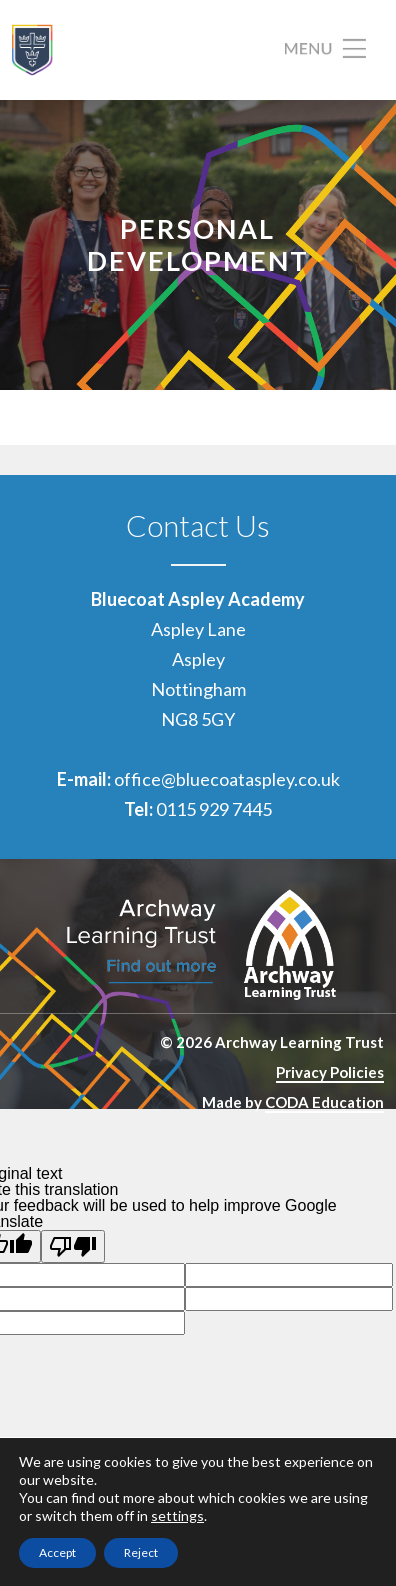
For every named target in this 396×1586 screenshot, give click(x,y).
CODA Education (324, 1102)
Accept (57, 1552)
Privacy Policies (330, 1072)
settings (177, 1515)
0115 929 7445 (214, 809)
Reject (141, 1552)
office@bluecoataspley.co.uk (227, 779)
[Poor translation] (73, 1246)
